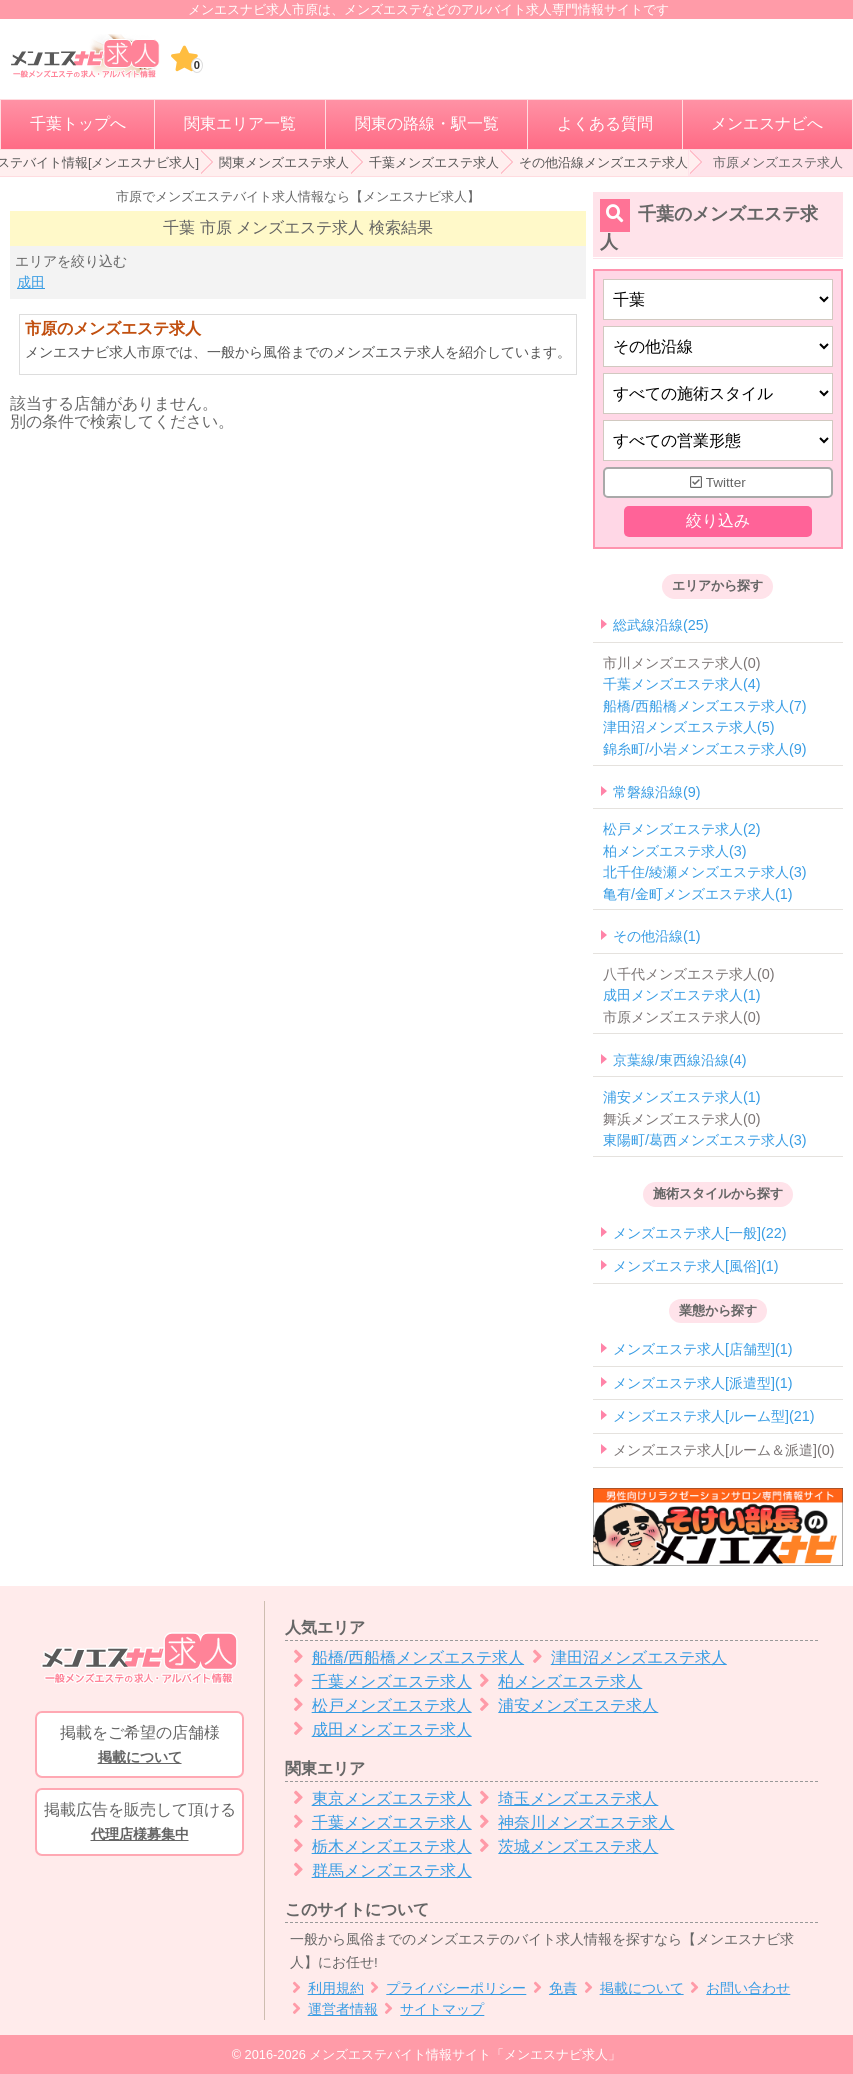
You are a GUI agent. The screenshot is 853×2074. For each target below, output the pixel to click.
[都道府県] (718, 299)
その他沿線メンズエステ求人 (603, 162)
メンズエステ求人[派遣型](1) (703, 1383)
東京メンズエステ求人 (378, 1798)
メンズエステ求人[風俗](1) (696, 1266)
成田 (31, 282)
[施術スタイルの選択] (718, 393)
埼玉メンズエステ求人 (565, 1798)
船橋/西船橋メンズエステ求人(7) (705, 706)
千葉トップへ (78, 123)
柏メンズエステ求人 (557, 1681)
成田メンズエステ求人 (378, 1729)
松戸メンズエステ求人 (378, 1705)
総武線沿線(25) (661, 625)
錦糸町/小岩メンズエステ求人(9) (705, 749)
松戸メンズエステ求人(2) (682, 829)
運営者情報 (331, 2009)
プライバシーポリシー (445, 1988)
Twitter (718, 482)
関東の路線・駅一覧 (427, 123)
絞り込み (718, 521)
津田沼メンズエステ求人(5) (689, 728)
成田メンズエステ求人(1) (682, 996)
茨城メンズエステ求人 (565, 1846)
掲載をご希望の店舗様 (139, 1746)
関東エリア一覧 (240, 123)
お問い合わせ (737, 1988)
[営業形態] (718, 440)
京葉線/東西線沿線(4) (680, 1060)
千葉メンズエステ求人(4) (682, 685)
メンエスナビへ (767, 123)
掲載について (630, 1988)
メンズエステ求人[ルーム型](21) (714, 1417)
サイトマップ (431, 2009)
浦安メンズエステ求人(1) (682, 1097)
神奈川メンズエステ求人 (573, 1822)
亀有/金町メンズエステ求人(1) (698, 894)
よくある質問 (605, 123)
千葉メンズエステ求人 (434, 162)
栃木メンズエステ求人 (378, 1846)
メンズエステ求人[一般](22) (700, 1233)
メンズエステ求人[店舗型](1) (703, 1350)
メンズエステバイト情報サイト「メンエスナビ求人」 (465, 2054)
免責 (551, 1988)
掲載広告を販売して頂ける (139, 1823)
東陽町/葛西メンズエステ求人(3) (705, 1141)
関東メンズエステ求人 (284, 162)
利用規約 (324, 1988)
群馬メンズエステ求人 (378, 1870)
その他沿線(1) (657, 937)
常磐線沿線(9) (657, 792)
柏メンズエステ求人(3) (675, 851)
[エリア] (718, 346)
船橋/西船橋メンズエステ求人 (404, 1657)
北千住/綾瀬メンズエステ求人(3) (705, 872)
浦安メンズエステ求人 (565, 1705)
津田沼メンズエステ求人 (625, 1657)
